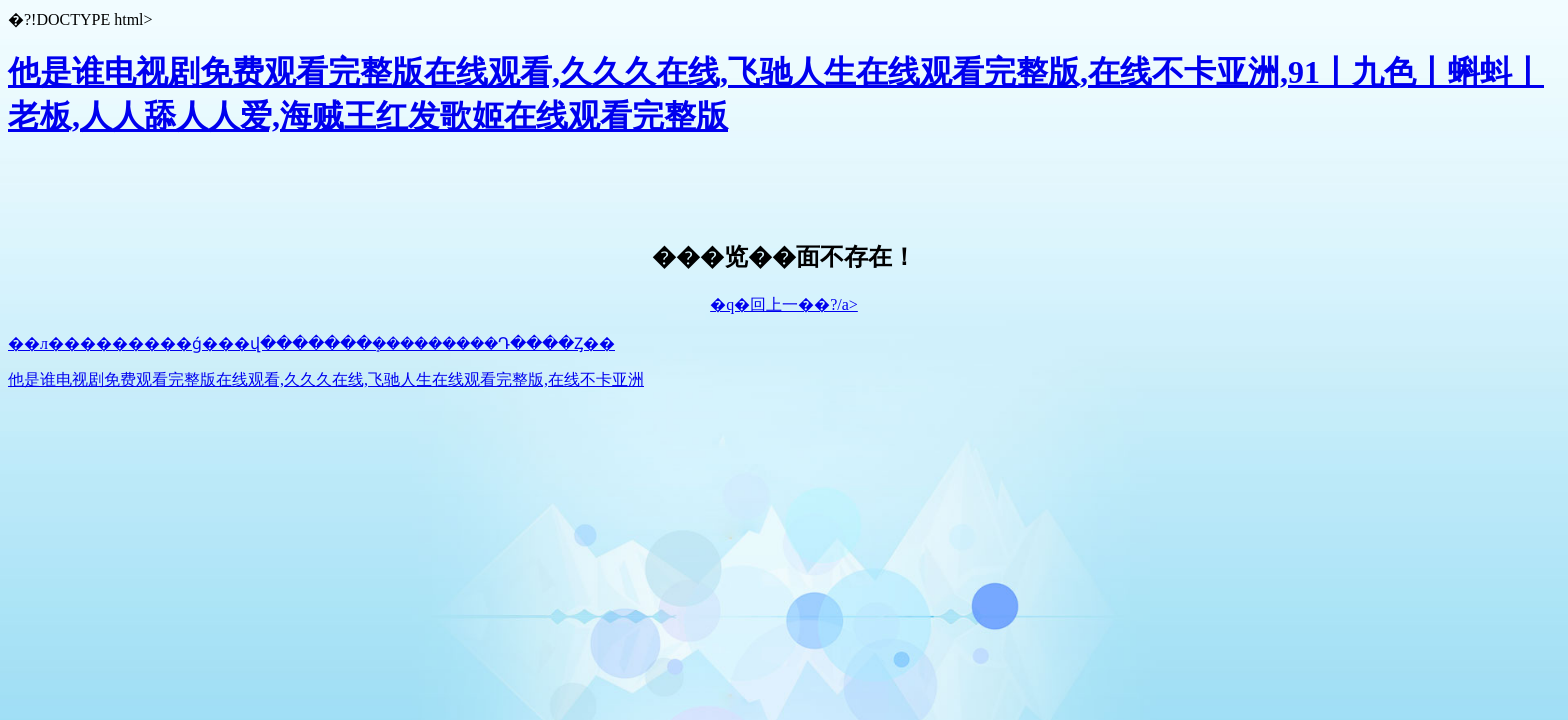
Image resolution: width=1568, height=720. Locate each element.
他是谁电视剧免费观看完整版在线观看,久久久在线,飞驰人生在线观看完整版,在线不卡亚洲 (326, 379)
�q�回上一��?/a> (784, 304)
